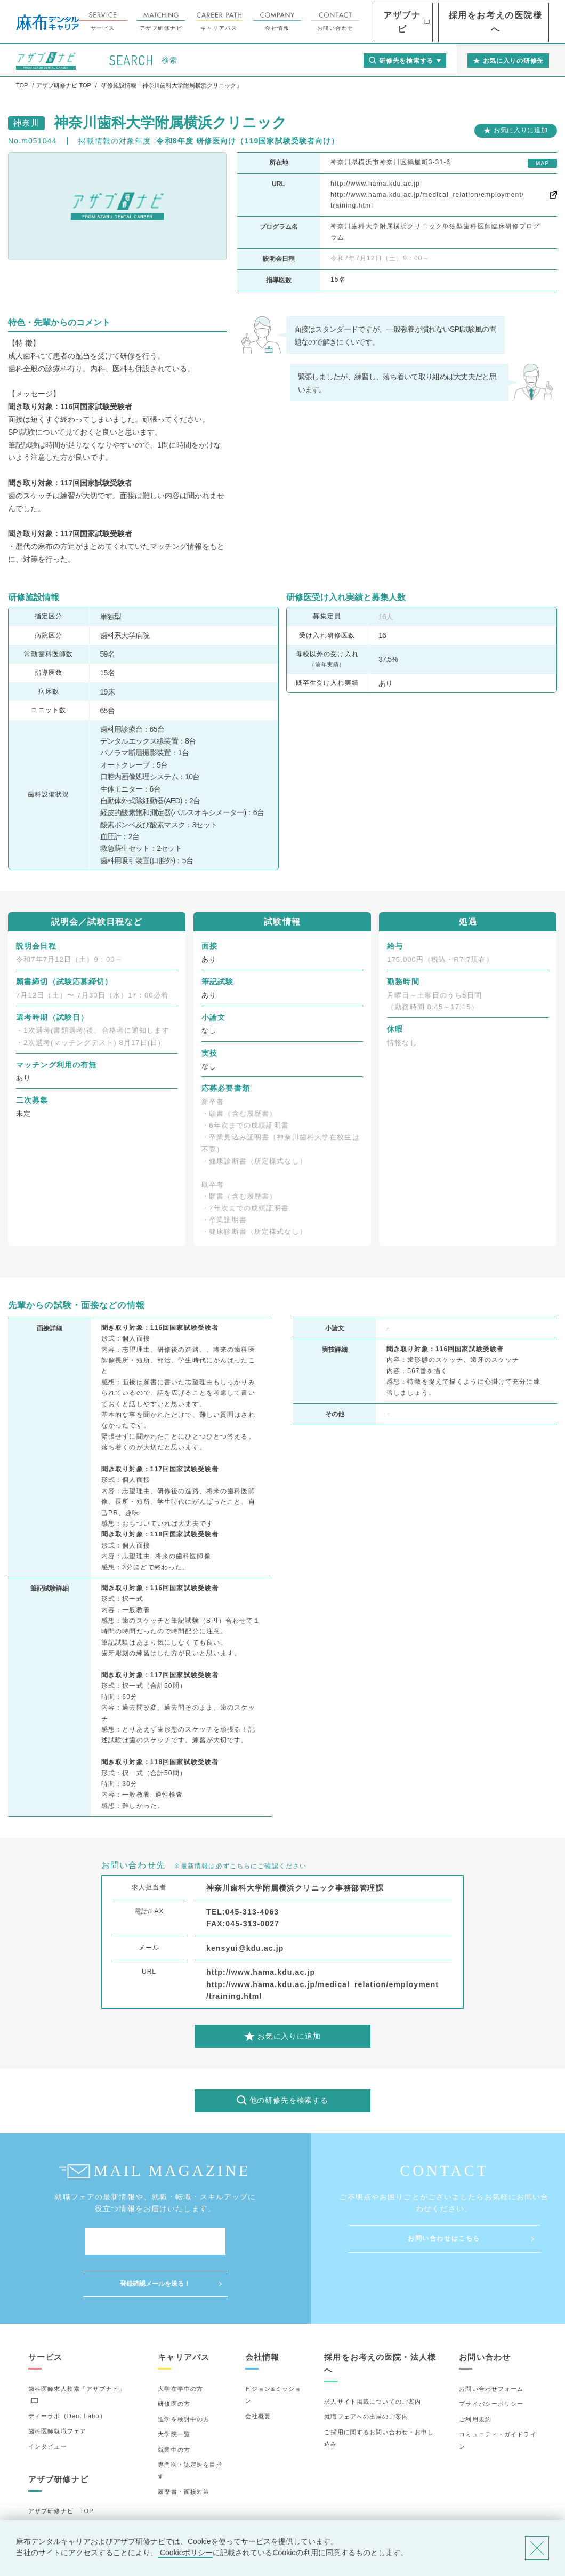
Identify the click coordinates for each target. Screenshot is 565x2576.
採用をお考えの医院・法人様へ (380, 2321)
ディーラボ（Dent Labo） (67, 2374)
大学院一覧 (174, 2392)
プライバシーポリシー (491, 2361)
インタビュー (47, 2403)
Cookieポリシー (185, 2552)
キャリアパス (270, 21)
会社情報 (328, 21)
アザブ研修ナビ (212, 21)
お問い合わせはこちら (444, 2238)
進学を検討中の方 (183, 2377)
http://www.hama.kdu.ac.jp (375, 183)
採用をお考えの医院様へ (512, 22)
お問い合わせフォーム (491, 2346)
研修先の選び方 (51, 2484)
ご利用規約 (475, 2377)
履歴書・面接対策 (183, 2449)
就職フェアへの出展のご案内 (366, 2374)
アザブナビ (442, 22)
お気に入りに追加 (521, 130)
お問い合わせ (386, 21)
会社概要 (258, 2374)
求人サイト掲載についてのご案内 (372, 2359)
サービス (154, 21)
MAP (542, 163)
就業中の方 (174, 2407)
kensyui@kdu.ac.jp (245, 1948)
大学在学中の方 (180, 2346)
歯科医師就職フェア (57, 2389)
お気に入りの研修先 (57, 2514)
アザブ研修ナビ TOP (61, 2469)
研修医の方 (174, 2361)
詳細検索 (41, 2499)
